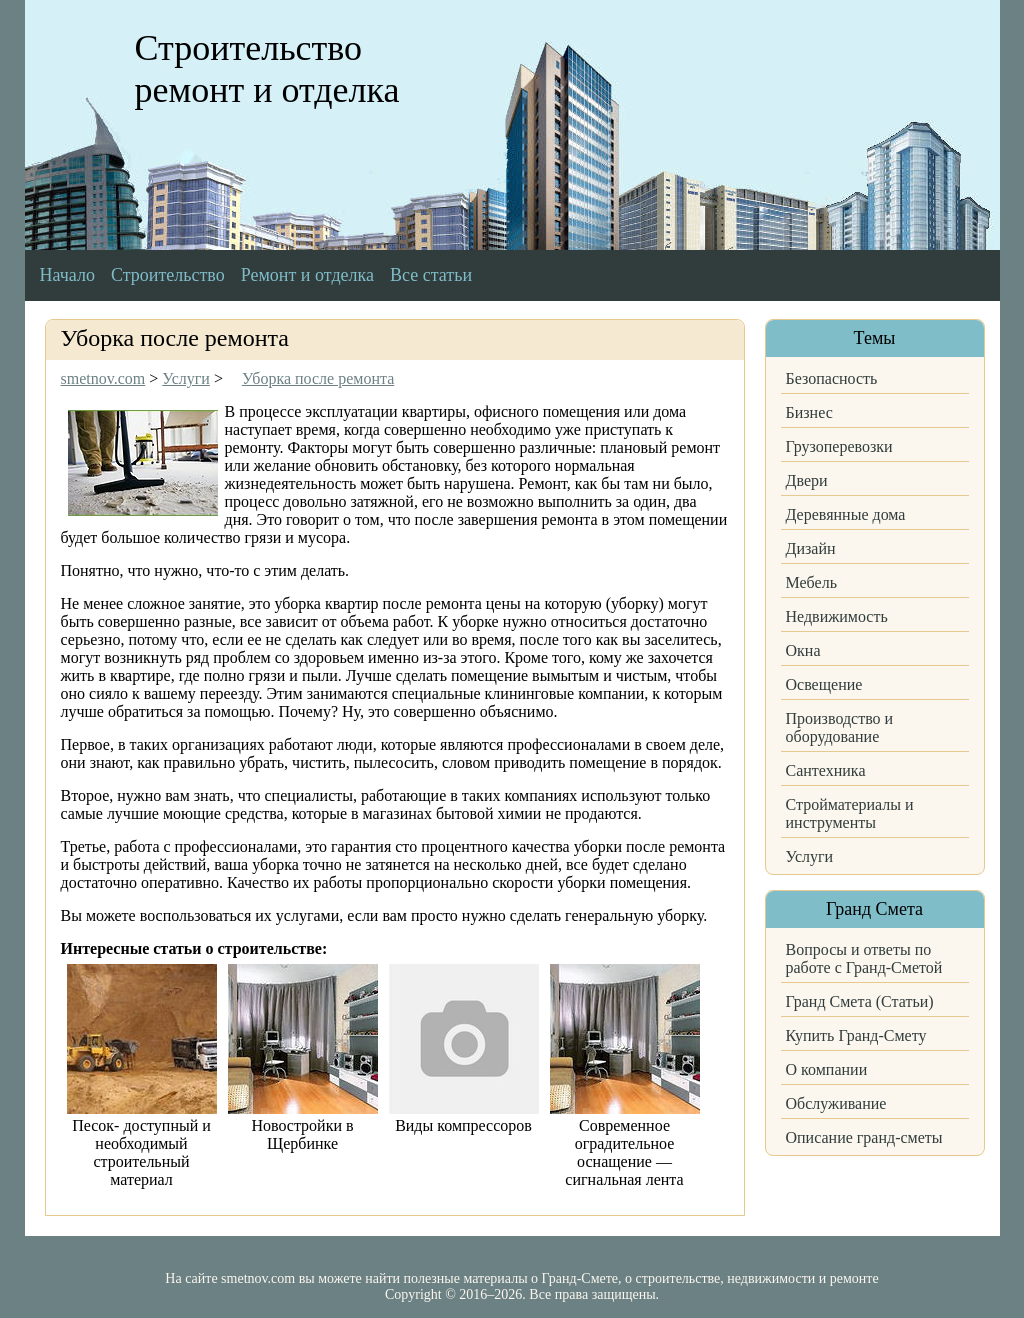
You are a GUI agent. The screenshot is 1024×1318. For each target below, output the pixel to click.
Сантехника (826, 770)
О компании (827, 1069)
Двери (807, 480)
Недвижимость (837, 616)
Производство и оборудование (840, 727)
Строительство (168, 275)
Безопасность (832, 378)
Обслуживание (836, 1103)
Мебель (811, 582)
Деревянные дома (846, 514)
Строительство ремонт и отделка (267, 69)
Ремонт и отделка (307, 275)
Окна (803, 650)
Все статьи (431, 275)
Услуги (810, 856)
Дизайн (811, 548)
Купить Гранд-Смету (856, 1035)
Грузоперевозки (839, 446)
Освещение (824, 684)
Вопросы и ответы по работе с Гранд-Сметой (864, 958)
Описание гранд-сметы (864, 1137)
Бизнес (809, 412)
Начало (67, 275)
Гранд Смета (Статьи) (860, 1001)
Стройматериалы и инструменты (850, 813)
